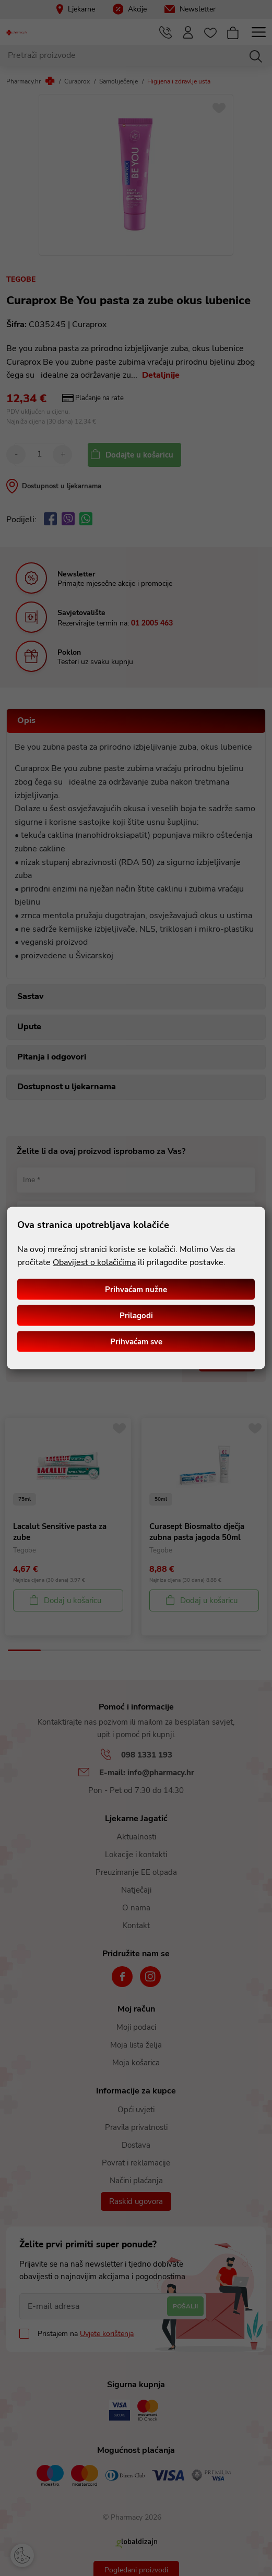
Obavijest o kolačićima (94, 1262)
